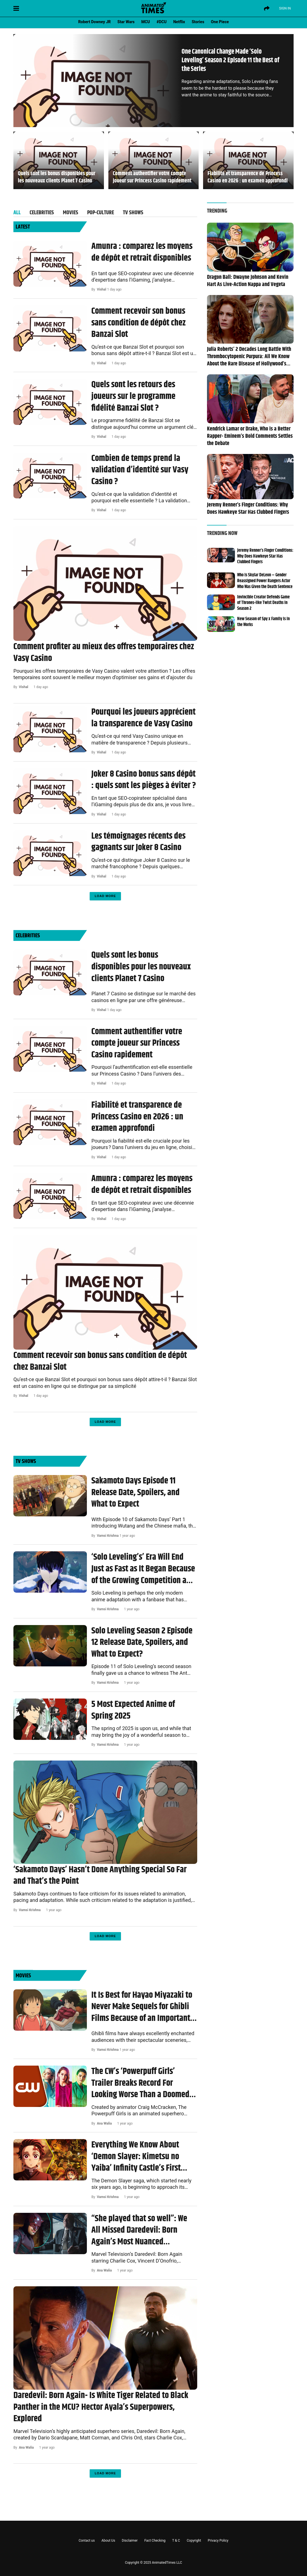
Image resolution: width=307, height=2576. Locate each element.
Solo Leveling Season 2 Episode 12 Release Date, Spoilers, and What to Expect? (141, 1642)
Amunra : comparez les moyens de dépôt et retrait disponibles (141, 252)
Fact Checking (155, 2540)
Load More (105, 896)
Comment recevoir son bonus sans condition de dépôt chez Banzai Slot (138, 322)
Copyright (194, 2540)
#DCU (162, 22)
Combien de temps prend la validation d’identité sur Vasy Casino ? (139, 470)
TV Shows (133, 212)
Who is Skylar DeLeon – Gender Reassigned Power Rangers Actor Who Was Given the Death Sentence (264, 581)
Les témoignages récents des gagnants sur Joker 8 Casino (138, 841)
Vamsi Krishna (108, 1536)
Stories (198, 22)
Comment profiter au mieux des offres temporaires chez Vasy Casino (103, 652)
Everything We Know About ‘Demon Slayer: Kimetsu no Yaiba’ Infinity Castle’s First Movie (136, 2156)
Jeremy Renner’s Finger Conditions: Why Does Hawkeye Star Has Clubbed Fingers (248, 508)
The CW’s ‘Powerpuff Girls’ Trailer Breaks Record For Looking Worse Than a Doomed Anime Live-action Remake (140, 2083)
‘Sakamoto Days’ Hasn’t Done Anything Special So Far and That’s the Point (100, 1875)
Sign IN (285, 8)
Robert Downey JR (94, 22)
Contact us (86, 2540)
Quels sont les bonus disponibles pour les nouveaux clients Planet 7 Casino (56, 177)
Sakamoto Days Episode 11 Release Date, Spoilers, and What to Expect (135, 1492)
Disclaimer (130, 2540)
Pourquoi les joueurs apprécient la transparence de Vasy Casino (143, 717)
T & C (176, 2540)
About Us (108, 2540)
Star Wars (125, 22)
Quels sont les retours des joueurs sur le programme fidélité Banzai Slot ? (133, 396)
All (17, 212)
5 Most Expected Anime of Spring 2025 (133, 1710)
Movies (70, 212)
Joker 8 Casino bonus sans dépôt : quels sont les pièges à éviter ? (143, 779)
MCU (145, 22)
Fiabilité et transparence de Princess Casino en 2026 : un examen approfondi (248, 177)
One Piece (220, 22)
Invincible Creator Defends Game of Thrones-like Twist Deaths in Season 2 (263, 603)
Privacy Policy (218, 2540)
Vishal (101, 289)
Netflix (179, 22)
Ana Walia (104, 2123)
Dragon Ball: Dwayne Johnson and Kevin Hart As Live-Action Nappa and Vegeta (247, 281)
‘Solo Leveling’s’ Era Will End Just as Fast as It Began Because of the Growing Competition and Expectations (143, 1568)
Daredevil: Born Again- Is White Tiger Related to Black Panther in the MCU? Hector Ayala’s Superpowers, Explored (100, 2407)
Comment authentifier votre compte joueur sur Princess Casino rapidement (152, 177)
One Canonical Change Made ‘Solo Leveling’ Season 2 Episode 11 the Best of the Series (230, 60)
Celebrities (42, 212)
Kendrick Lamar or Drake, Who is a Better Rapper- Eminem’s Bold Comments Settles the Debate (250, 436)
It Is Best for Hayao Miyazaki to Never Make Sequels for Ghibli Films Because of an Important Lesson (141, 2006)
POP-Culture (100, 212)
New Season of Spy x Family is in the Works (263, 622)
